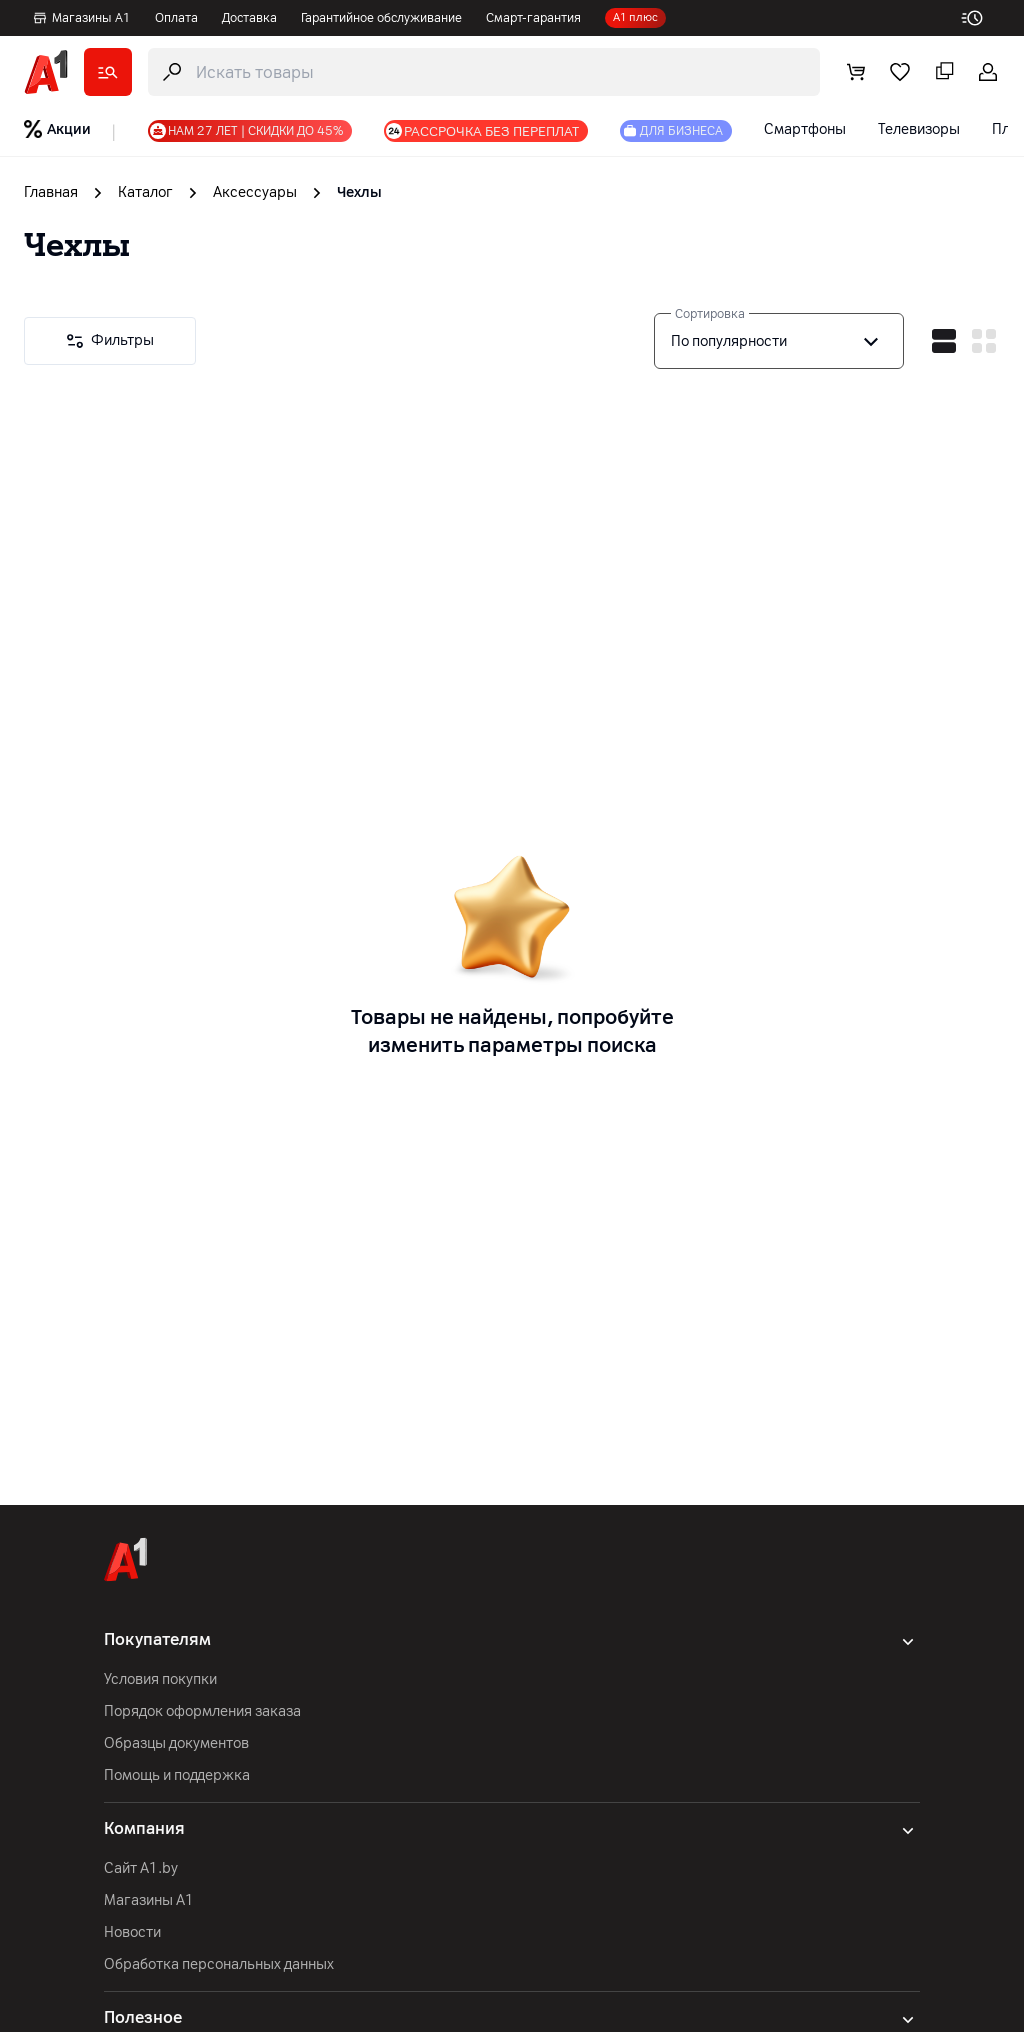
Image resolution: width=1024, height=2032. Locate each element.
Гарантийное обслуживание (381, 18)
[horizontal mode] (944, 341)
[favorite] (900, 72)
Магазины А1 (81, 18)
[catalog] (108, 72)
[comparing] (944, 72)
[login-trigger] (988, 72)
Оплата (176, 18)
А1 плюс (635, 17)
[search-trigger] (484, 72)
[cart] (856, 72)
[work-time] (980, 18)
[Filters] (110, 341)
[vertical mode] (984, 341)
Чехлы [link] (359, 192)
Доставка (249, 18)
